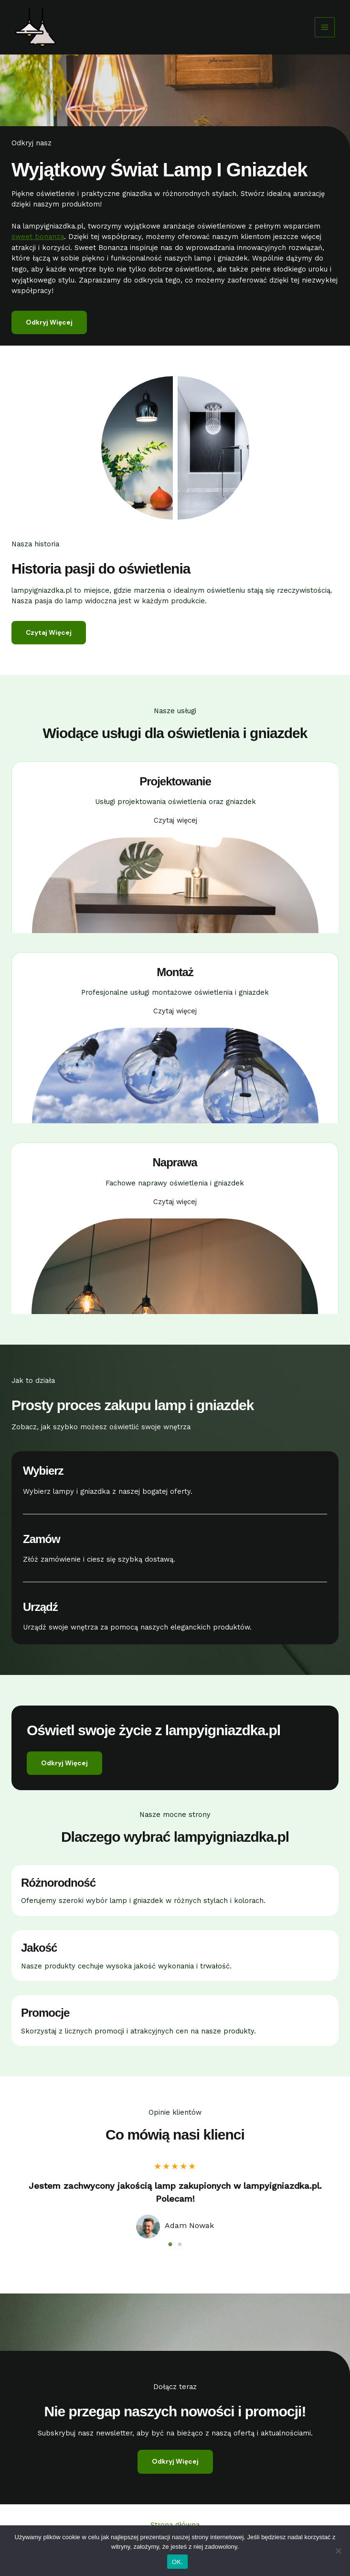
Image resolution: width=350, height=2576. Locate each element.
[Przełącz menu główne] (325, 27)
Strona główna (175, 2525)
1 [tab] (170, 2244)
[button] (64, 1763)
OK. (177, 2561)
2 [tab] (180, 2244)
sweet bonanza (37, 236)
